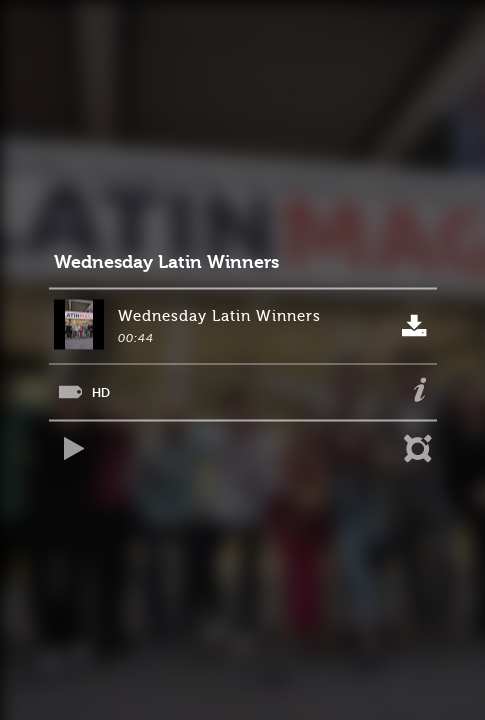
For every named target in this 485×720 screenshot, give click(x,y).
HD (101, 392)
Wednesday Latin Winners (166, 262)
